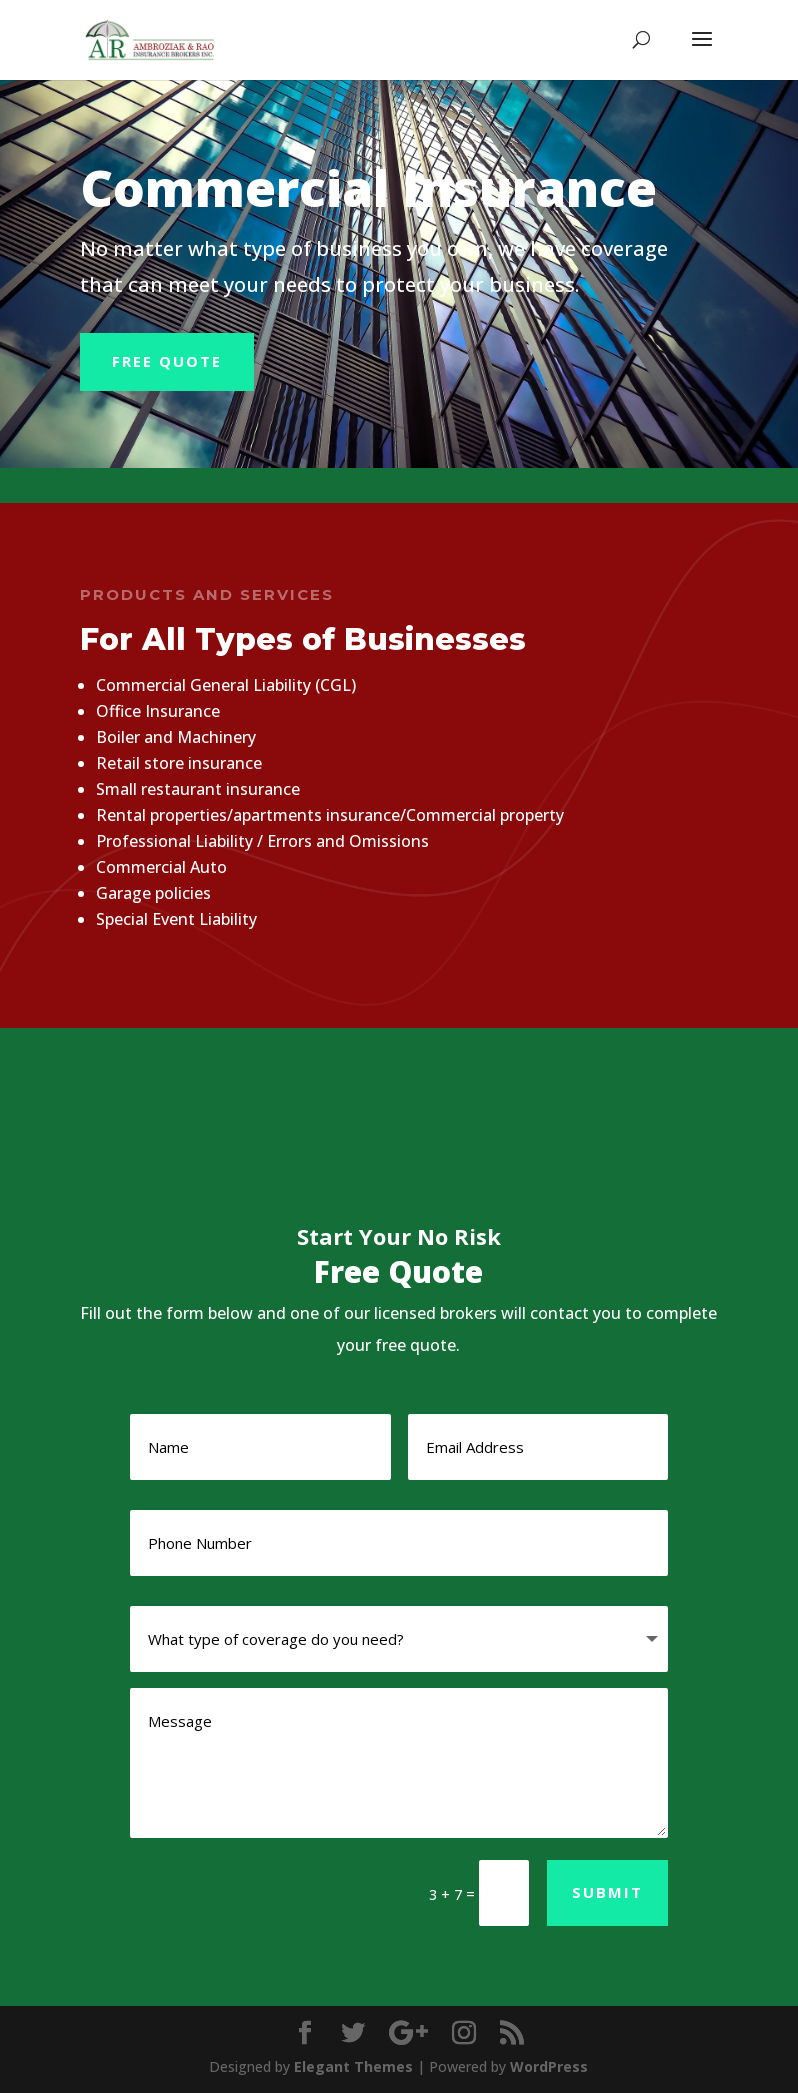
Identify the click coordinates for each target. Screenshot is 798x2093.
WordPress (549, 2066)
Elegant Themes (353, 2066)
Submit (607, 1892)
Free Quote (167, 361)
